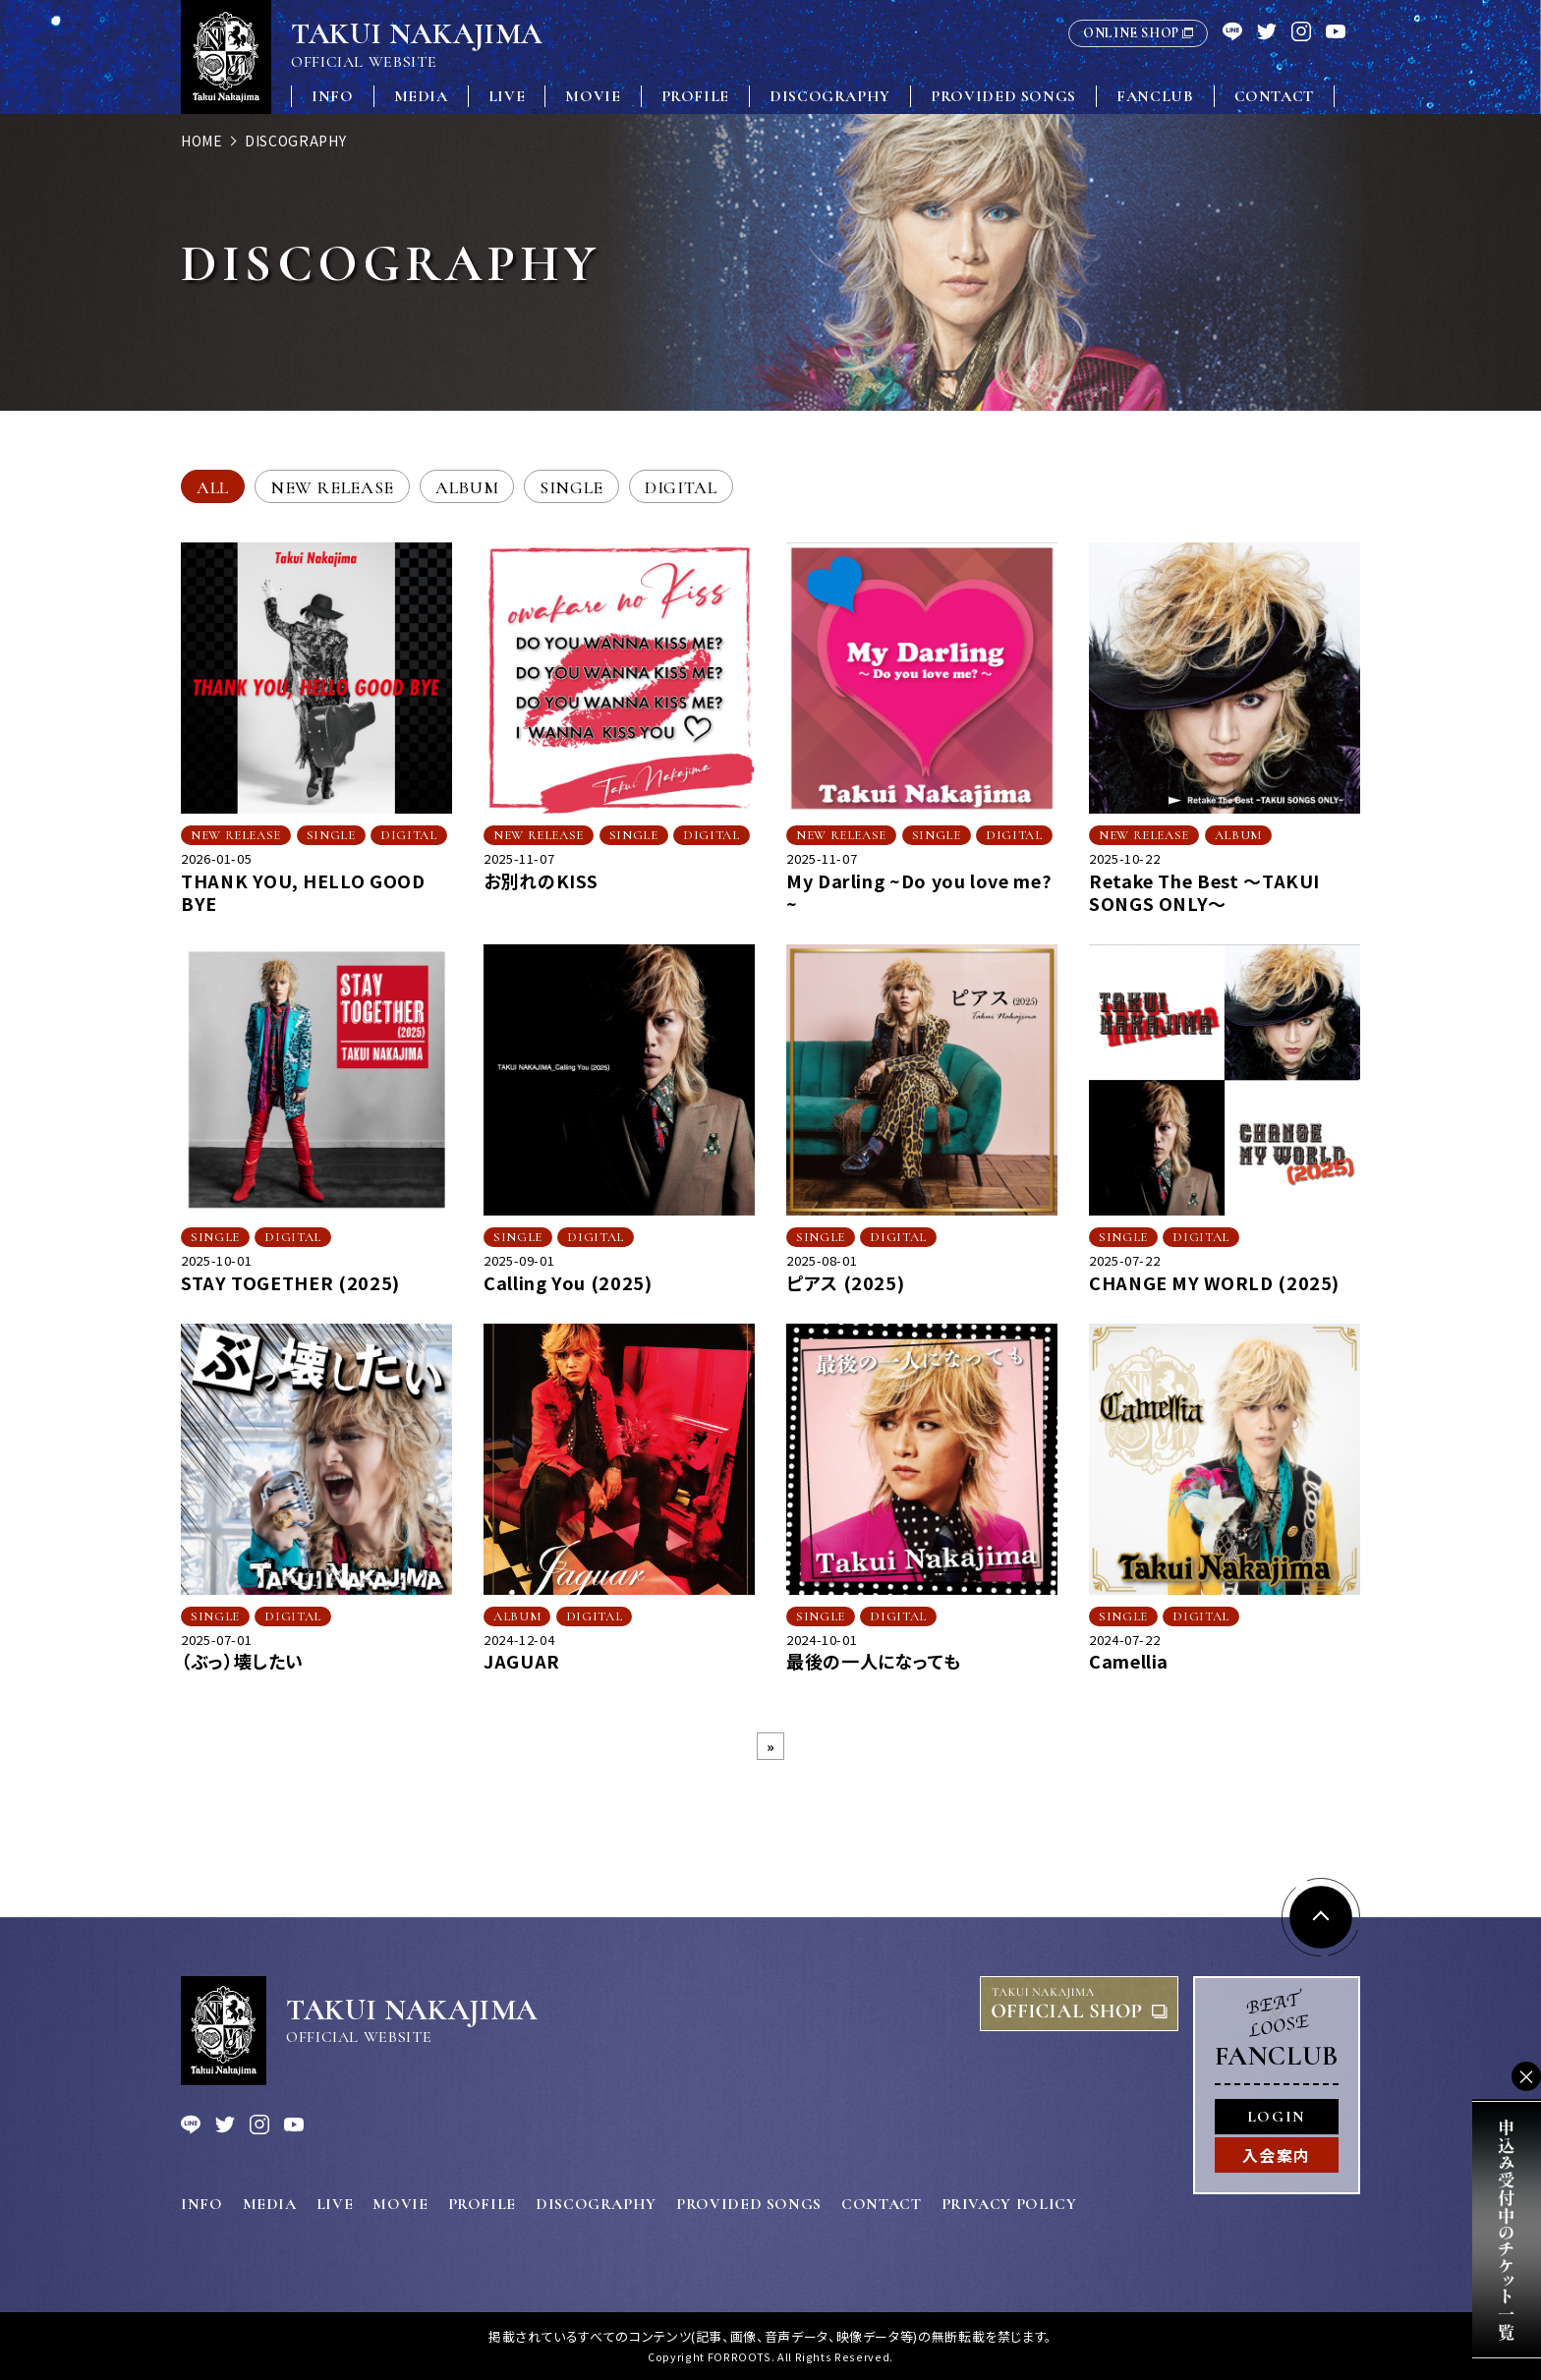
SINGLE (571, 487)
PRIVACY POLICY (1009, 2204)
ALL (213, 487)
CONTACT (1274, 96)
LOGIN (1276, 2116)
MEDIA (421, 96)
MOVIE (592, 96)
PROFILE (695, 96)
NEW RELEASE (332, 487)
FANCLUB (1154, 96)
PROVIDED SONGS (1003, 96)
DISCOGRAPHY (830, 96)
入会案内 (1276, 2155)
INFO (333, 96)
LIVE (507, 96)
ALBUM (466, 487)
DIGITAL (680, 487)
